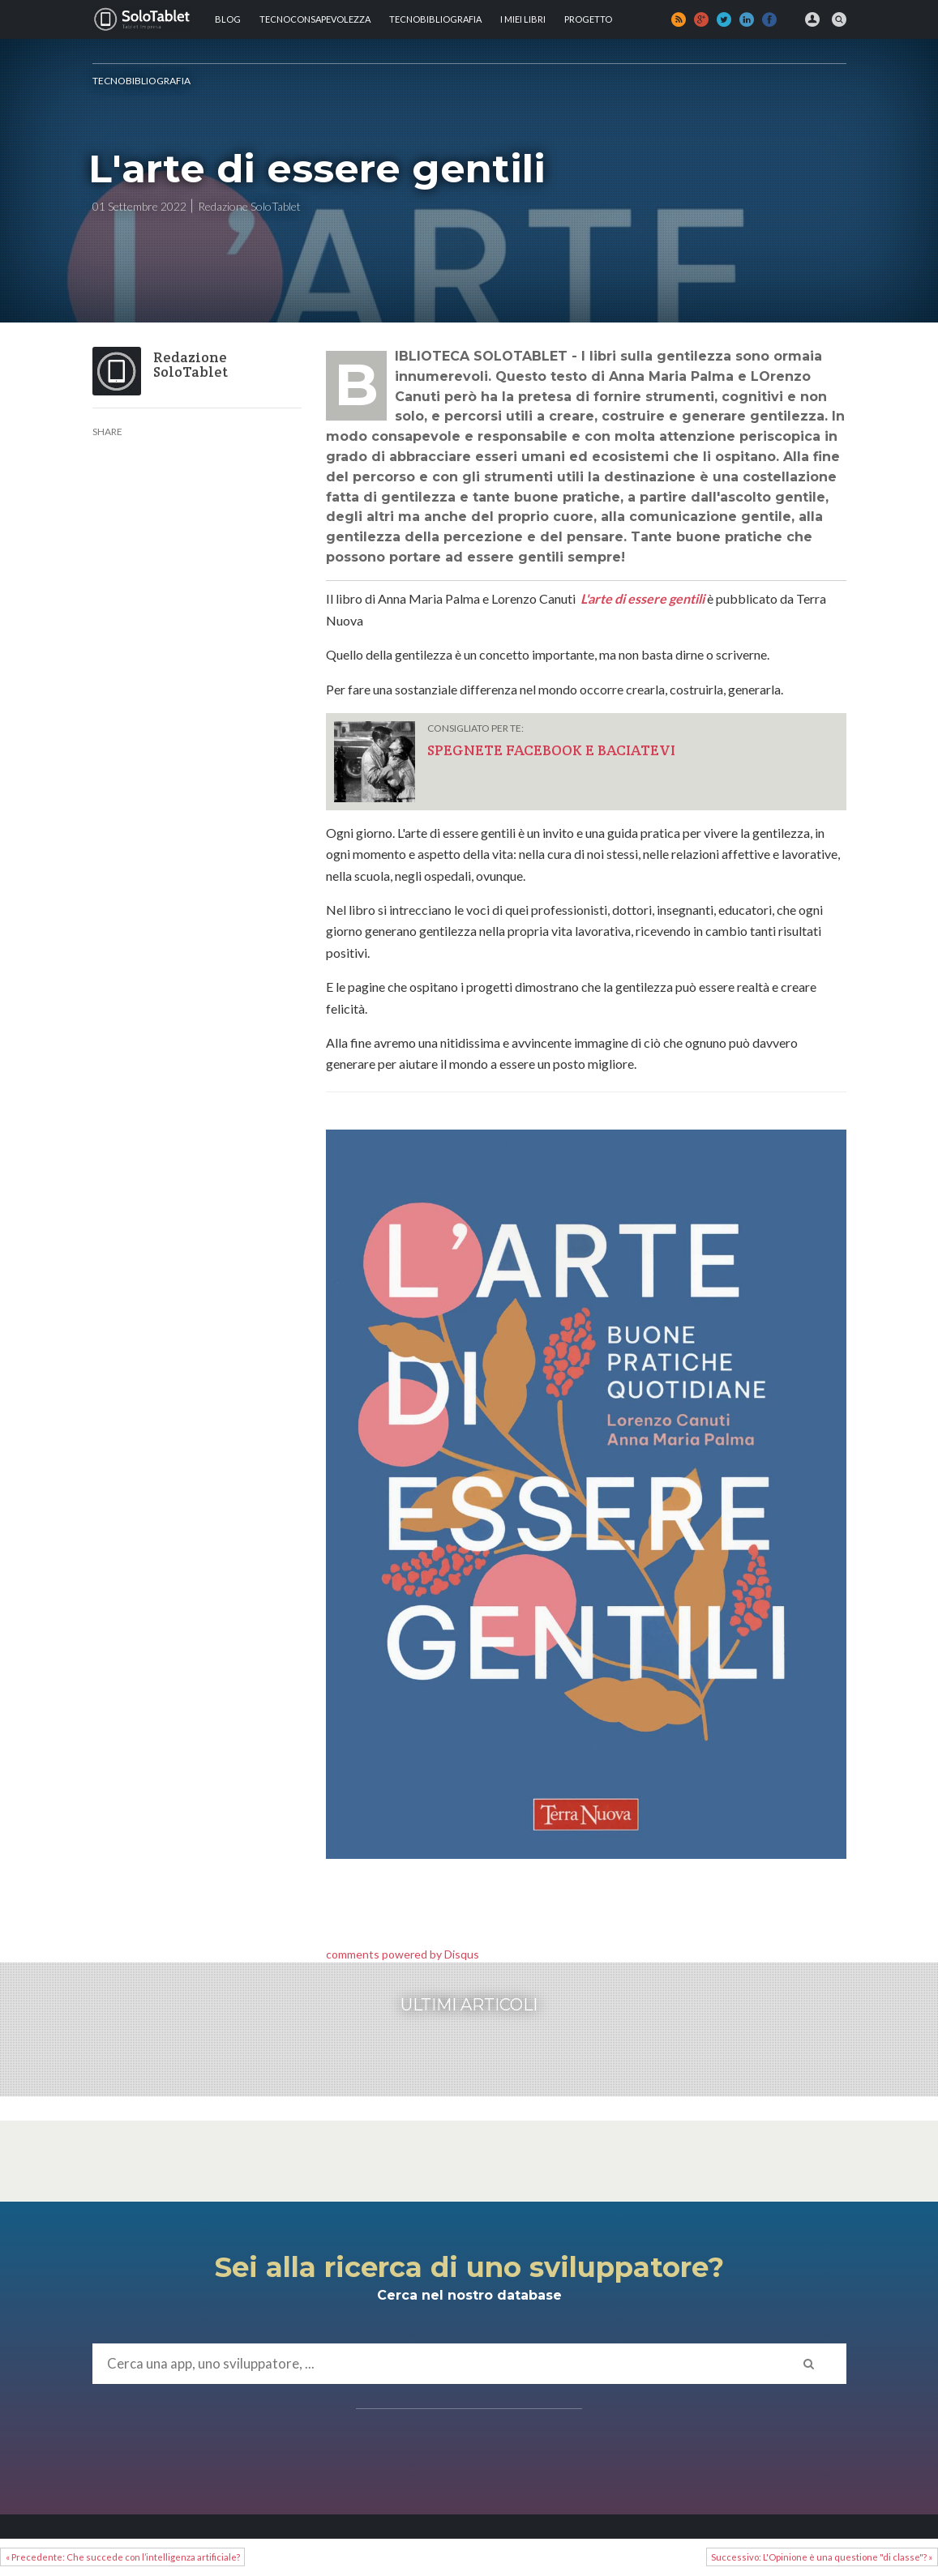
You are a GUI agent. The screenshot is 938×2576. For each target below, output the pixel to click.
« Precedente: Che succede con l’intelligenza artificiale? (123, 2557)
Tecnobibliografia (435, 19)
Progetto (588, 19)
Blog (228, 19)
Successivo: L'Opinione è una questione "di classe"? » (821, 2557)
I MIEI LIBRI (523, 19)
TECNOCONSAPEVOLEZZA (314, 19)
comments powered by (402, 1954)
